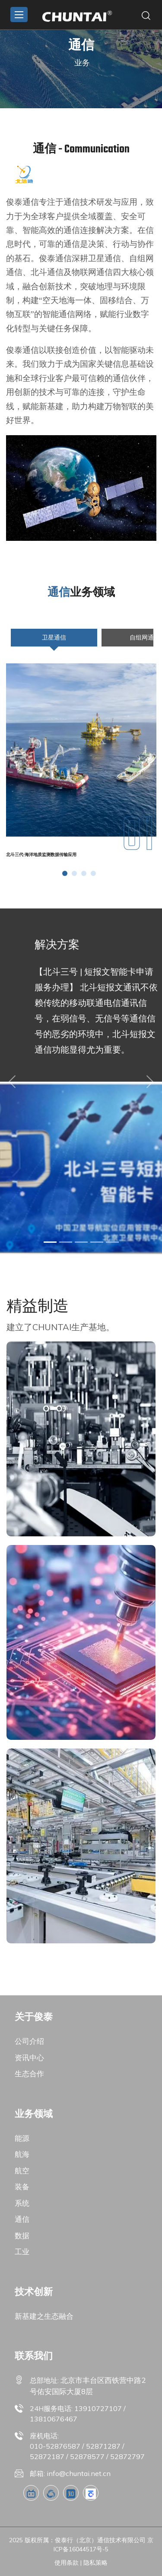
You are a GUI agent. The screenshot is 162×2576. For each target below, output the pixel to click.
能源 (22, 2138)
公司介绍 (29, 2041)
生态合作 (29, 2073)
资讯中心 (29, 2057)
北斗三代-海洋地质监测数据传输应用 (41, 855)
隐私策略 (95, 2562)
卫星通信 (54, 639)
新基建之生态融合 (44, 2316)
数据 (22, 2235)
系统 (22, 2203)
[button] (64, 873)
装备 (22, 2186)
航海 (22, 2154)
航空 (22, 2170)
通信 (22, 2219)
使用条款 (67, 2562)
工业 (22, 2251)
